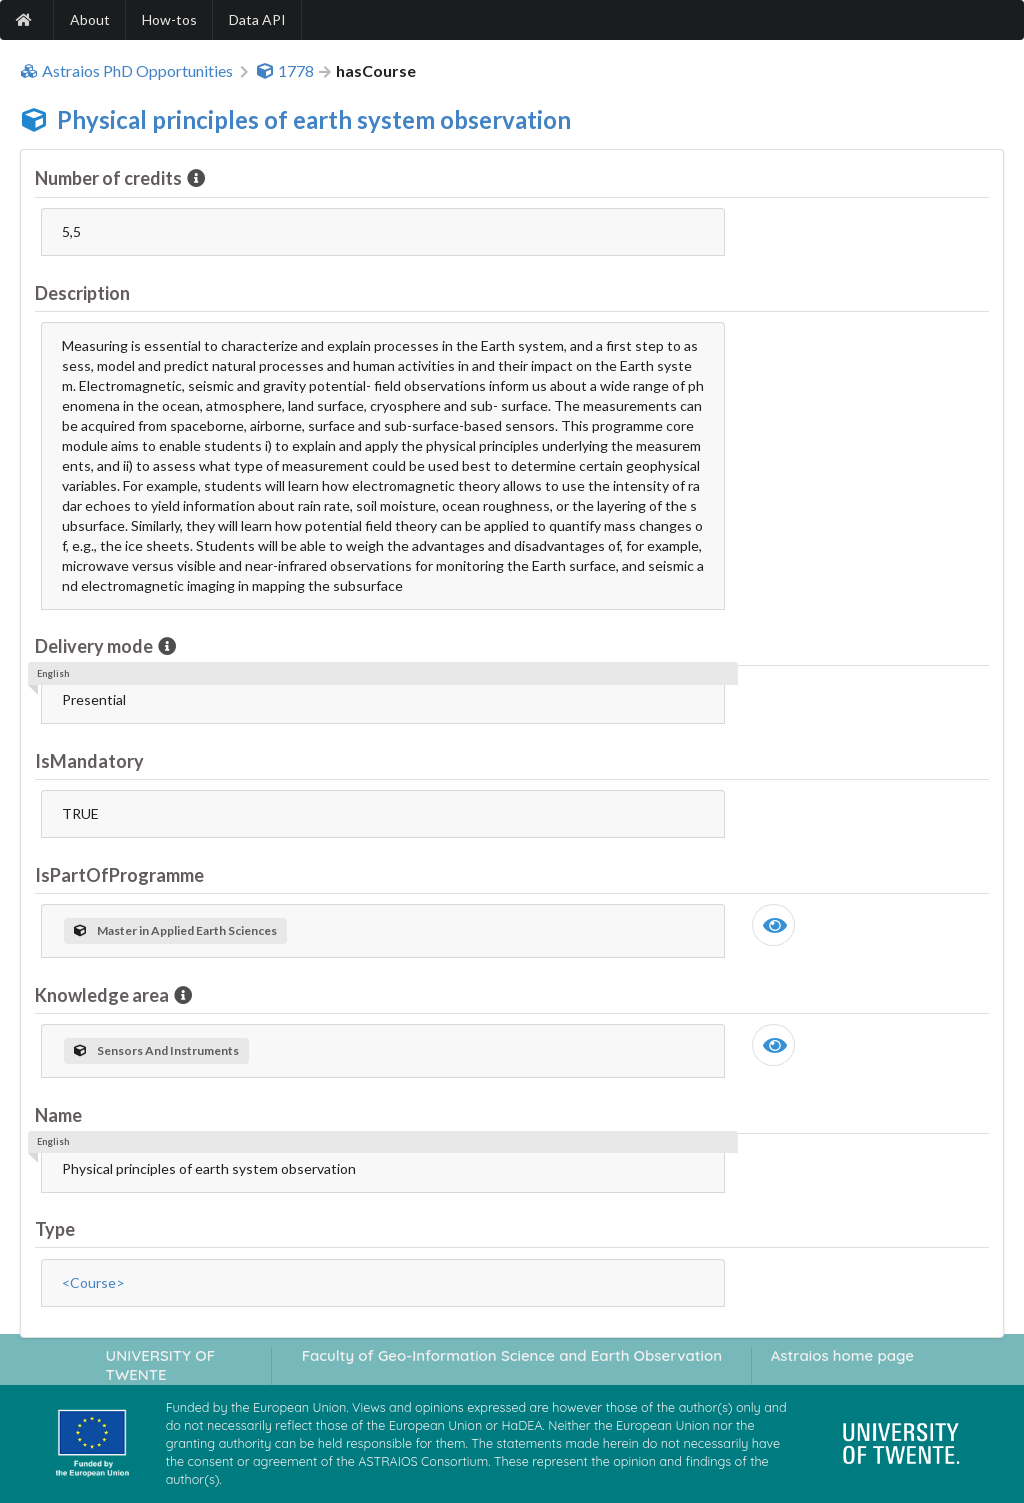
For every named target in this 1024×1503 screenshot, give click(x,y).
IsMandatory (89, 761)
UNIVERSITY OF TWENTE (161, 1365)
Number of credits (110, 178)
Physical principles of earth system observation (314, 119)
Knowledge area (103, 995)
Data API (257, 19)
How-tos (169, 19)
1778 (285, 71)
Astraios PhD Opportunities (126, 71)
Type (55, 1229)
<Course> (93, 1282)
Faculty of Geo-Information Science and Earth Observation (512, 1355)
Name (58, 1115)
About (90, 19)
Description (82, 293)
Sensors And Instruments (156, 1050)
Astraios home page (842, 1355)
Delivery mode (95, 646)
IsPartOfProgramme (119, 875)
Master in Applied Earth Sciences (175, 930)
